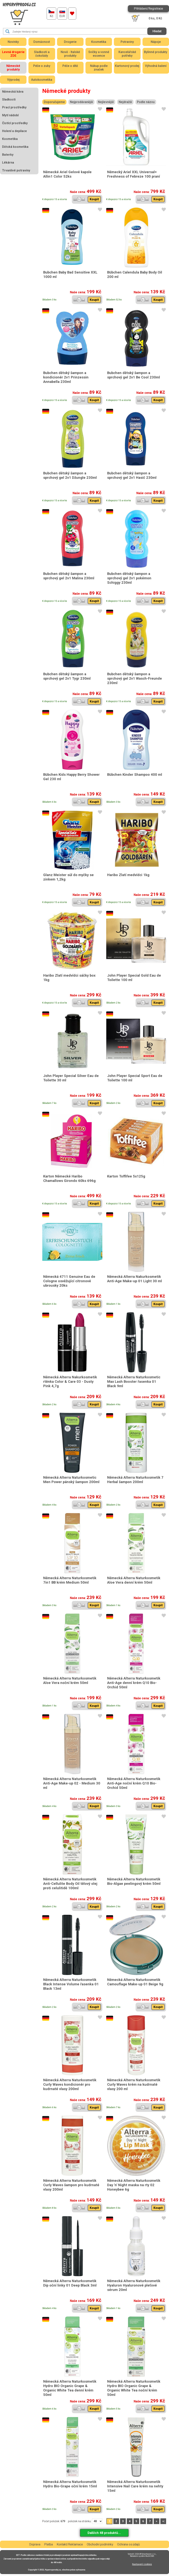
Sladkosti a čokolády (42, 53)
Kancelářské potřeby (127, 53)
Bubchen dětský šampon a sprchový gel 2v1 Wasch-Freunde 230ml (134, 678)
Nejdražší (125, 102)
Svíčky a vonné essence (98, 53)
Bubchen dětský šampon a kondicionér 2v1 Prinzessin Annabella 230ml (66, 377)
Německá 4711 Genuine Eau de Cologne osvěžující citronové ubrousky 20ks (69, 1281)
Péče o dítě (70, 66)
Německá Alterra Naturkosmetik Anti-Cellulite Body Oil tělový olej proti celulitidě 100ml (70, 1883)
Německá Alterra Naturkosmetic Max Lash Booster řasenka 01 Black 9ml (133, 1381)
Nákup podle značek (99, 67)
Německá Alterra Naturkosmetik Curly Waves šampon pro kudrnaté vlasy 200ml (71, 2185)
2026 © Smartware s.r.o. (145, 2554)
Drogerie (70, 42)
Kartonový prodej (127, 66)
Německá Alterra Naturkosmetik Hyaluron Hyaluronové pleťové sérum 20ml (133, 2285)
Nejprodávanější (81, 102)
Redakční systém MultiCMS (142, 2556)
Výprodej (13, 79)
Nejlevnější (106, 102)
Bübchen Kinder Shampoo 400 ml (134, 774)
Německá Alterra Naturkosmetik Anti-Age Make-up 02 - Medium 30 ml (71, 1783)
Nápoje (156, 42)
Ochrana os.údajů (128, 2544)
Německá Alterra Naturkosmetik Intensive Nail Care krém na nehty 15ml (135, 2486)
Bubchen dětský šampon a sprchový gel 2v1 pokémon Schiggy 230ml (129, 578)
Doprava (34, 2544)
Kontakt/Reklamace (70, 2544)
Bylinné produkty (155, 52)
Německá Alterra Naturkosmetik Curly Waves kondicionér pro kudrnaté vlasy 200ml (69, 2084)
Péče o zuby (41, 66)
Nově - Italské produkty (70, 53)
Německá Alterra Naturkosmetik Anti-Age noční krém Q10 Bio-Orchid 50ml (133, 1783)
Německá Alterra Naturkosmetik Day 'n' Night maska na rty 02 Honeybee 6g (133, 2185)
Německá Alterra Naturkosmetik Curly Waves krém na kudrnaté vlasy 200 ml (133, 2084)
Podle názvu (146, 102)
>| (163, 2521)
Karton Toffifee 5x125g (126, 1176)
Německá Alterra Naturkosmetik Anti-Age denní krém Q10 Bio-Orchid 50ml (133, 1682)
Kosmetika (98, 42)
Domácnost (41, 42)
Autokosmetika (41, 79)
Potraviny (127, 42)
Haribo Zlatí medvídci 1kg (128, 875)
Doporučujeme (54, 102)
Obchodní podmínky (100, 2544)
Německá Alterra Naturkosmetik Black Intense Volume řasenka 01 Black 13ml (71, 1984)
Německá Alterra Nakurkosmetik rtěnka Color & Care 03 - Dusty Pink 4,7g (70, 1381)
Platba (48, 2544)
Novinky (13, 42)
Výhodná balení (156, 66)
